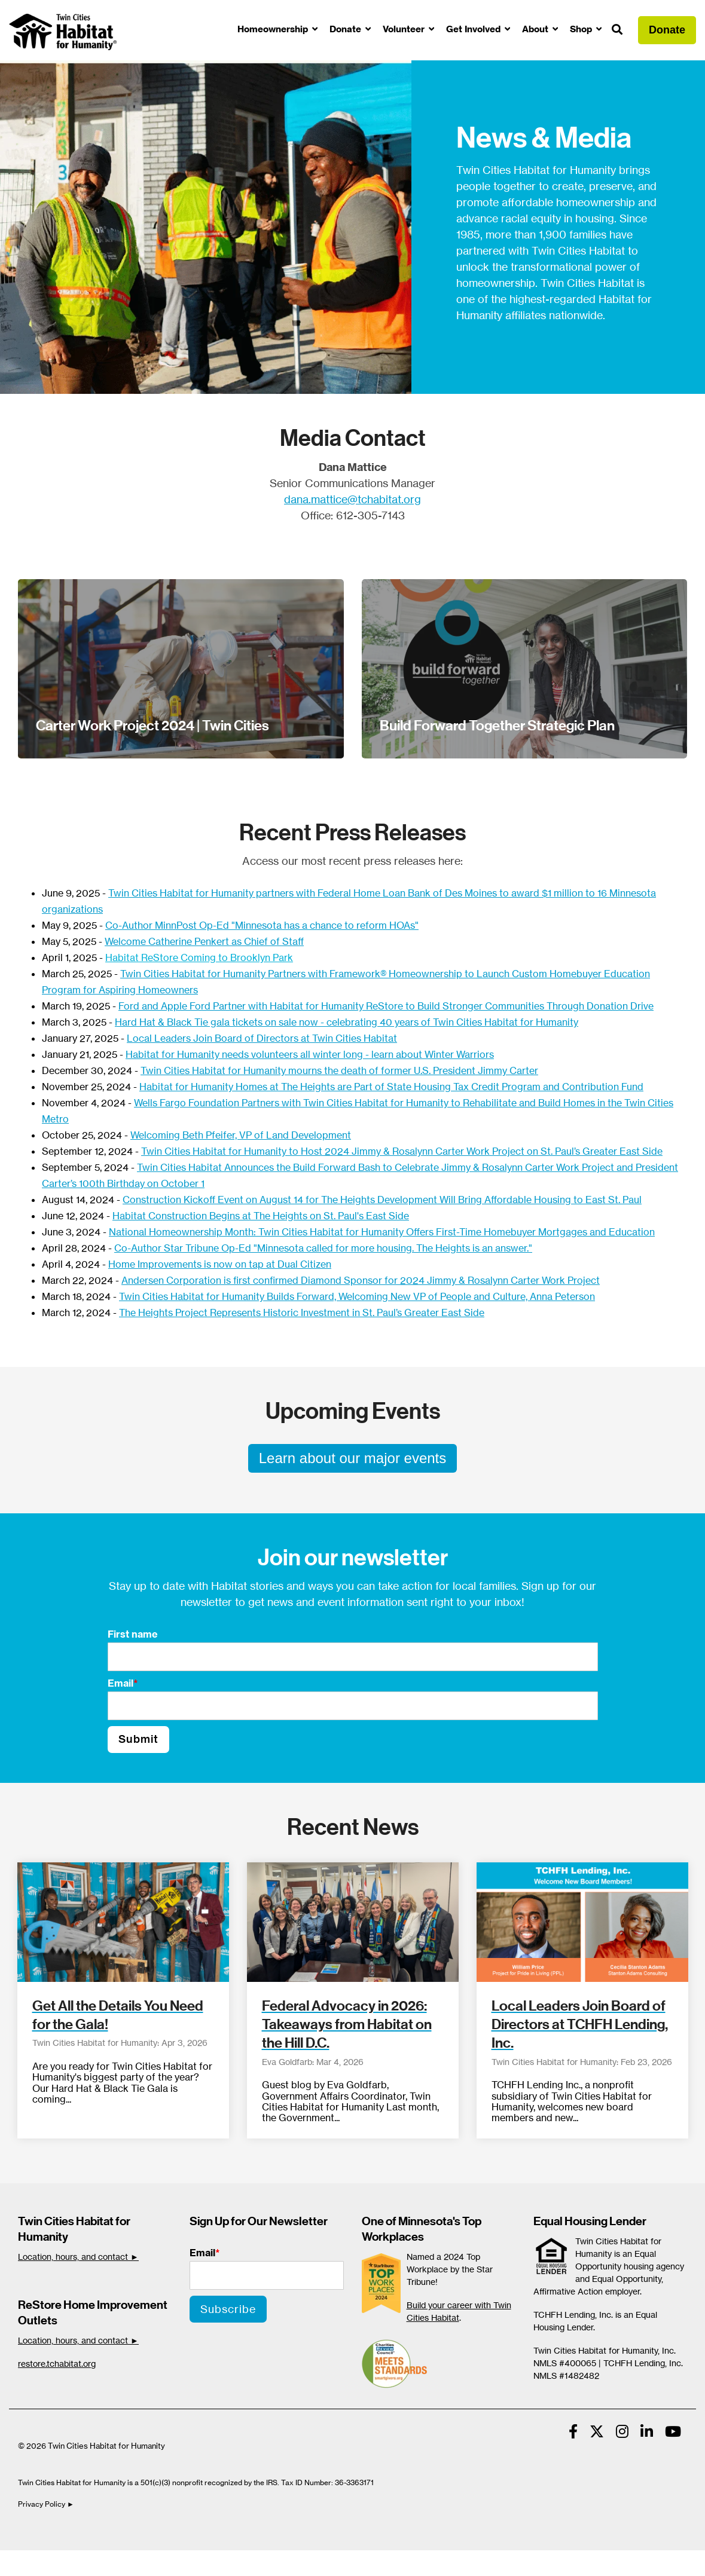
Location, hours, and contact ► (78, 2256)
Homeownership (273, 29)
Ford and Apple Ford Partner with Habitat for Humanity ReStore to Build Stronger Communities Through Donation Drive (386, 1006)
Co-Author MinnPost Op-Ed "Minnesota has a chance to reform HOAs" (262, 925)
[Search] (617, 30)
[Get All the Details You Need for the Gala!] (123, 1922)
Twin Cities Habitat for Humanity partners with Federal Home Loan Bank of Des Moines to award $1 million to (352, 893)
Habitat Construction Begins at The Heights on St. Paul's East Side (260, 1216)
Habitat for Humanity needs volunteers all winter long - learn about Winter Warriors (310, 1054)
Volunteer (405, 29)
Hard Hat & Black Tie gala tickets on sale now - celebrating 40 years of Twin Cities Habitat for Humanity (346, 1022)
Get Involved (474, 29)
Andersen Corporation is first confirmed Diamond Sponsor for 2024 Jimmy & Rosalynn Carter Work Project (360, 1280)
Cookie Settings (50, 2562)
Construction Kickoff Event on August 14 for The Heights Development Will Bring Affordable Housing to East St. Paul (382, 1200)
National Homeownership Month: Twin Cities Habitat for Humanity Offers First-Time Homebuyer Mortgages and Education (382, 1232)
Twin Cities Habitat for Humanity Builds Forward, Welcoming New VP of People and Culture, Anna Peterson (357, 1296)
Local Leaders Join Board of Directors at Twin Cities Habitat (262, 1038)
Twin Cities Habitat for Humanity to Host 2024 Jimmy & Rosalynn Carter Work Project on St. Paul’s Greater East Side (402, 1151)
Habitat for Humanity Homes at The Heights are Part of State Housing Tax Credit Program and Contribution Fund (391, 1087)
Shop (582, 29)
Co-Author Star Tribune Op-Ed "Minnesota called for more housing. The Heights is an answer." (323, 1248)
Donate (346, 29)
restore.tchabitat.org (57, 2363)
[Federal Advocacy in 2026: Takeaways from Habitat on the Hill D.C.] (353, 1922)
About (536, 29)
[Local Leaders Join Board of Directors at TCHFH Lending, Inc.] (582, 1922)
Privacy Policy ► (47, 2503)
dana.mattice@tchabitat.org (352, 499)
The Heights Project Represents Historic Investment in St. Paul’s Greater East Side (301, 1312)
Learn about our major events (353, 1458)
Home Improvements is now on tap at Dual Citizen (219, 1264)
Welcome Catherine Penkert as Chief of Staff (204, 941)
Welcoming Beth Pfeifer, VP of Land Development (240, 1135)
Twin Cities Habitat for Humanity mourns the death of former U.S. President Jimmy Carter (339, 1070)
